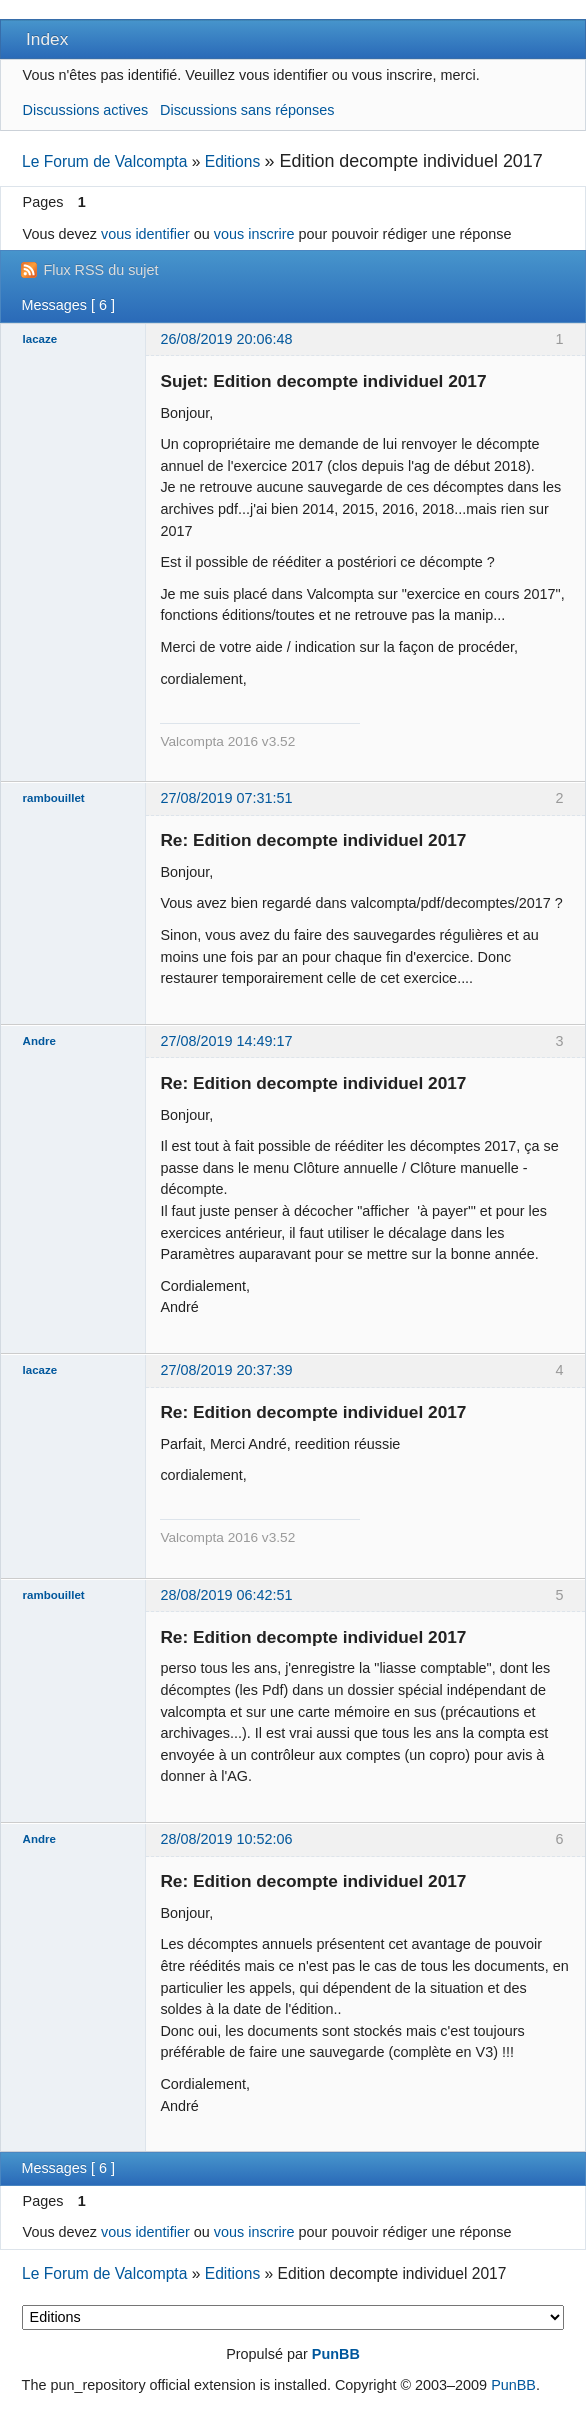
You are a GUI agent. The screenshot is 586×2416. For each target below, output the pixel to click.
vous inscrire (254, 234)
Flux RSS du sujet (100, 270)
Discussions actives (86, 110)
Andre (39, 1041)
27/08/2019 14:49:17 (226, 1041)
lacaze (40, 339)
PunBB (336, 2354)
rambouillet (54, 798)
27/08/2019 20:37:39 (226, 1370)
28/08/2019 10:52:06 (226, 1839)
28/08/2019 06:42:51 (226, 1595)
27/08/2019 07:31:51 (226, 798)
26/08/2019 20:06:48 (226, 339)
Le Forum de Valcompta (104, 161)
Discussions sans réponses (247, 110)
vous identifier (145, 234)
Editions (232, 161)
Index (47, 39)
